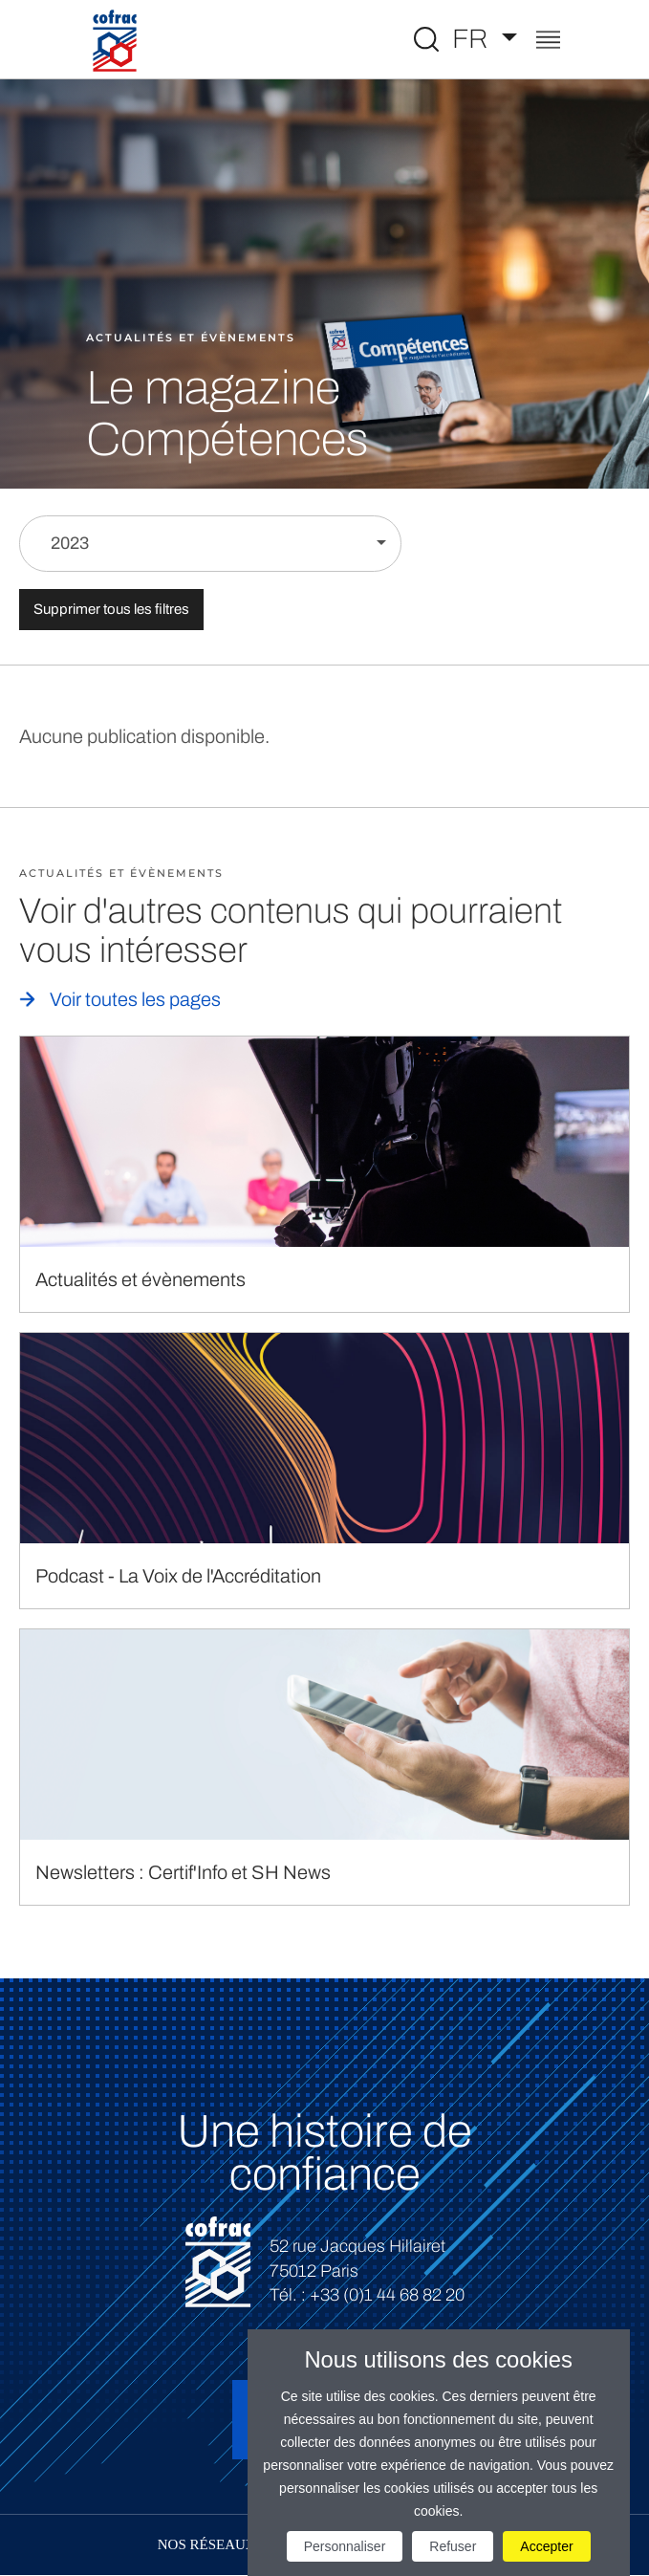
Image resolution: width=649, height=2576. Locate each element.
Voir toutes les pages (135, 999)
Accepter (546, 2546)
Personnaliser (345, 2546)
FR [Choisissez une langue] (473, 39)
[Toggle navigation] (548, 41)
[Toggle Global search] (426, 39)
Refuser (452, 2546)
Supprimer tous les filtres (111, 609)
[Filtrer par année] (210, 543)
